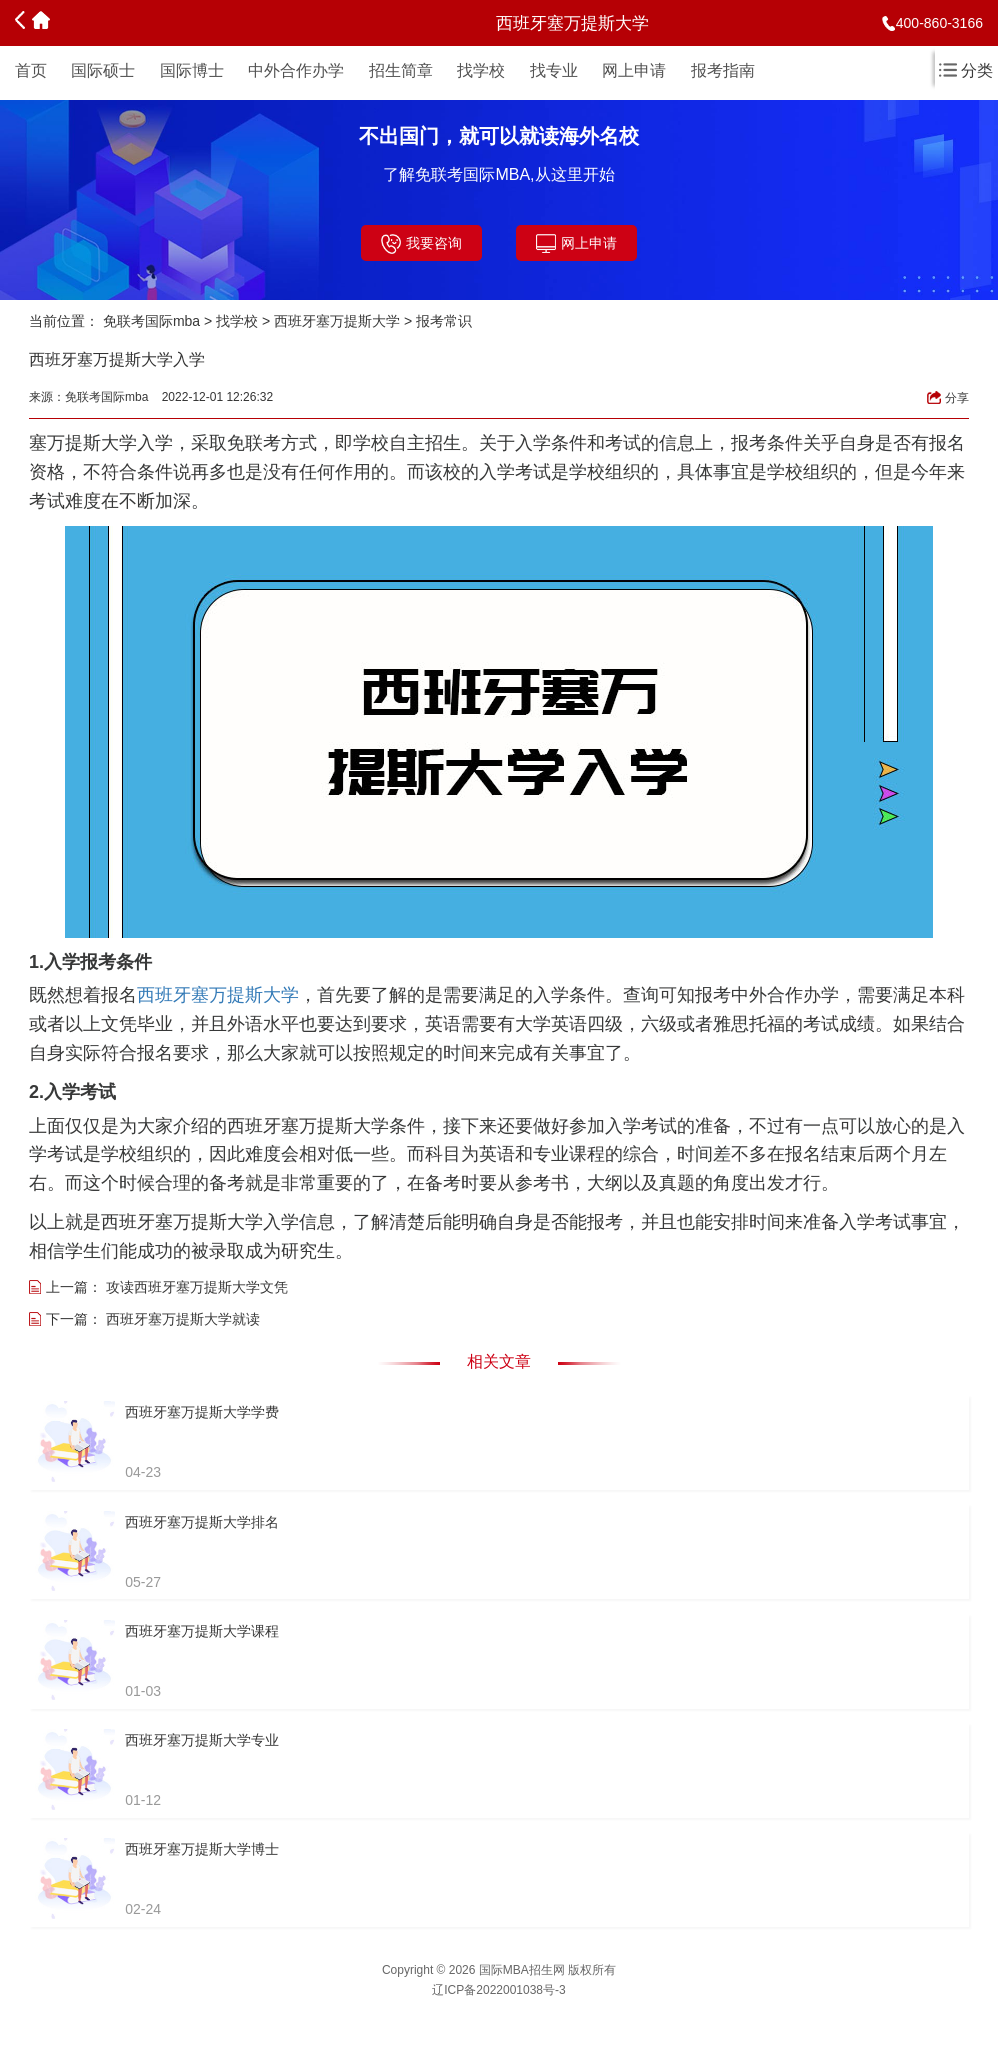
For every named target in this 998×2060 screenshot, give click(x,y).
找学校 (481, 70)
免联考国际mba (151, 321)
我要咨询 (421, 244)
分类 (966, 70)
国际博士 (192, 70)
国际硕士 (103, 70)
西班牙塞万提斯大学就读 (183, 1319)
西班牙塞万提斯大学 (337, 321)
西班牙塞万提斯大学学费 (202, 1412)
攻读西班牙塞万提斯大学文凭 (197, 1287)
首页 (31, 70)
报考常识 (444, 321)
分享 (948, 398)
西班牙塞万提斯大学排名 (202, 1522)
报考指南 (723, 70)
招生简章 (401, 70)
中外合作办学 (296, 70)
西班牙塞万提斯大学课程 (202, 1631)
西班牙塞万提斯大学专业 (202, 1740)
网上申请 (634, 70)
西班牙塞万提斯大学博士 (202, 1849)
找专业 (554, 70)
